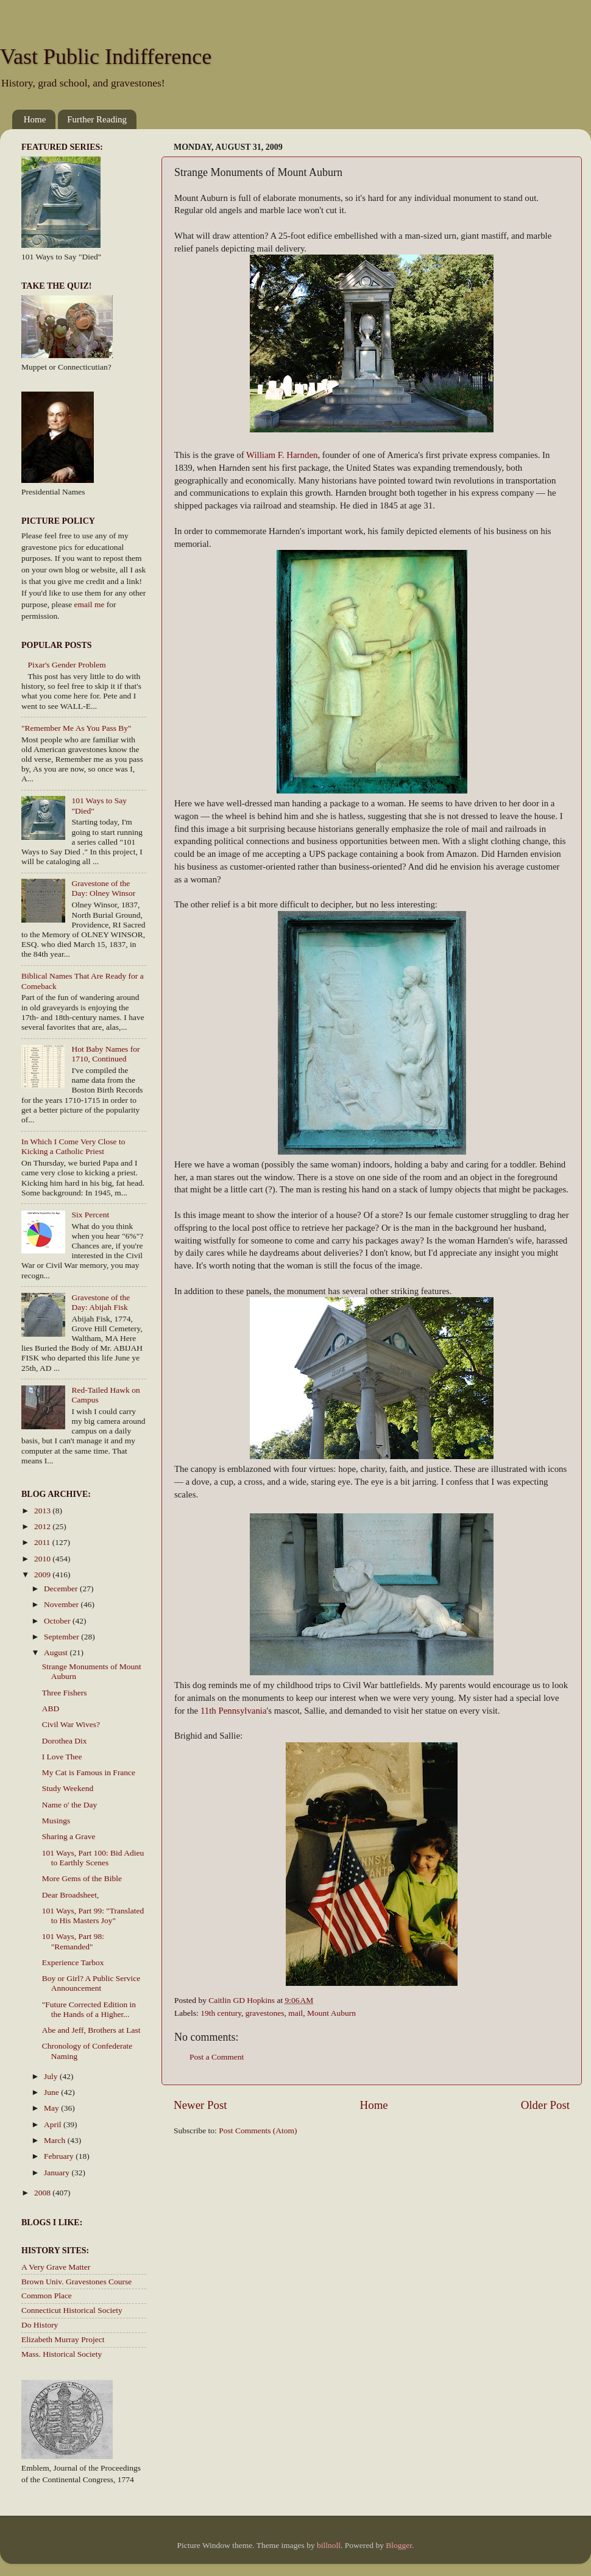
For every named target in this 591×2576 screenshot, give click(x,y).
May (52, 2108)
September (62, 1636)
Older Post (545, 2105)
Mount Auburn (331, 2013)
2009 (43, 1574)
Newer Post (200, 2105)
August (56, 1652)
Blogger (399, 2545)
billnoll (329, 2545)
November (62, 1604)
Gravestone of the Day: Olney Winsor (103, 888)
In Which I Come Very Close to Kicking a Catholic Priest (73, 1146)
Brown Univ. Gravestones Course (76, 2281)
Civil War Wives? (71, 1724)
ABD (51, 1708)
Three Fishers (64, 1692)
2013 (43, 1510)
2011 (43, 1542)
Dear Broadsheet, (70, 1894)
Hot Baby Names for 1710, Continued (105, 1053)
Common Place (46, 2295)
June (52, 2092)
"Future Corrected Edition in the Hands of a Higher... (89, 2009)
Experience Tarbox (73, 1962)
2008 (43, 2192)
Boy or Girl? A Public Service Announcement (91, 1983)
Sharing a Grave (69, 1836)
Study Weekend (68, 1788)
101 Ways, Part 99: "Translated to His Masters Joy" (93, 1915)
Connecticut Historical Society (71, 2310)
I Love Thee (62, 1756)
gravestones (265, 2013)
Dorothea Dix (64, 1740)
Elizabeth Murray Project (62, 2339)
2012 (43, 1526)
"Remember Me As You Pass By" (76, 728)
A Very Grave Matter (55, 2267)
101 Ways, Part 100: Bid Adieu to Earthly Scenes (93, 1857)
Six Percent (90, 1214)
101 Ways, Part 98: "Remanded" (73, 1941)
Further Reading (97, 119)
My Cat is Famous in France (88, 1772)
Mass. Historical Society (61, 2354)
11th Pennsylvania (233, 1711)
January (57, 2172)
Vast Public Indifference (105, 56)
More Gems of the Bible (82, 1878)
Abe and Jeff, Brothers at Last (91, 2030)
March (56, 2140)
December (62, 1588)
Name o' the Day (69, 1804)
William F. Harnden (281, 455)
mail (295, 2013)
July (52, 2076)
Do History (39, 2324)
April (53, 2124)
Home (35, 119)
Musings (56, 1820)
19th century (220, 2013)
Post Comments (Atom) (258, 2130)
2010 (43, 1558)
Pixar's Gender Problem (66, 664)
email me (89, 604)
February (60, 2156)
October (58, 1620)
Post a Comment (216, 2056)
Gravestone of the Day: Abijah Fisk (100, 1302)
